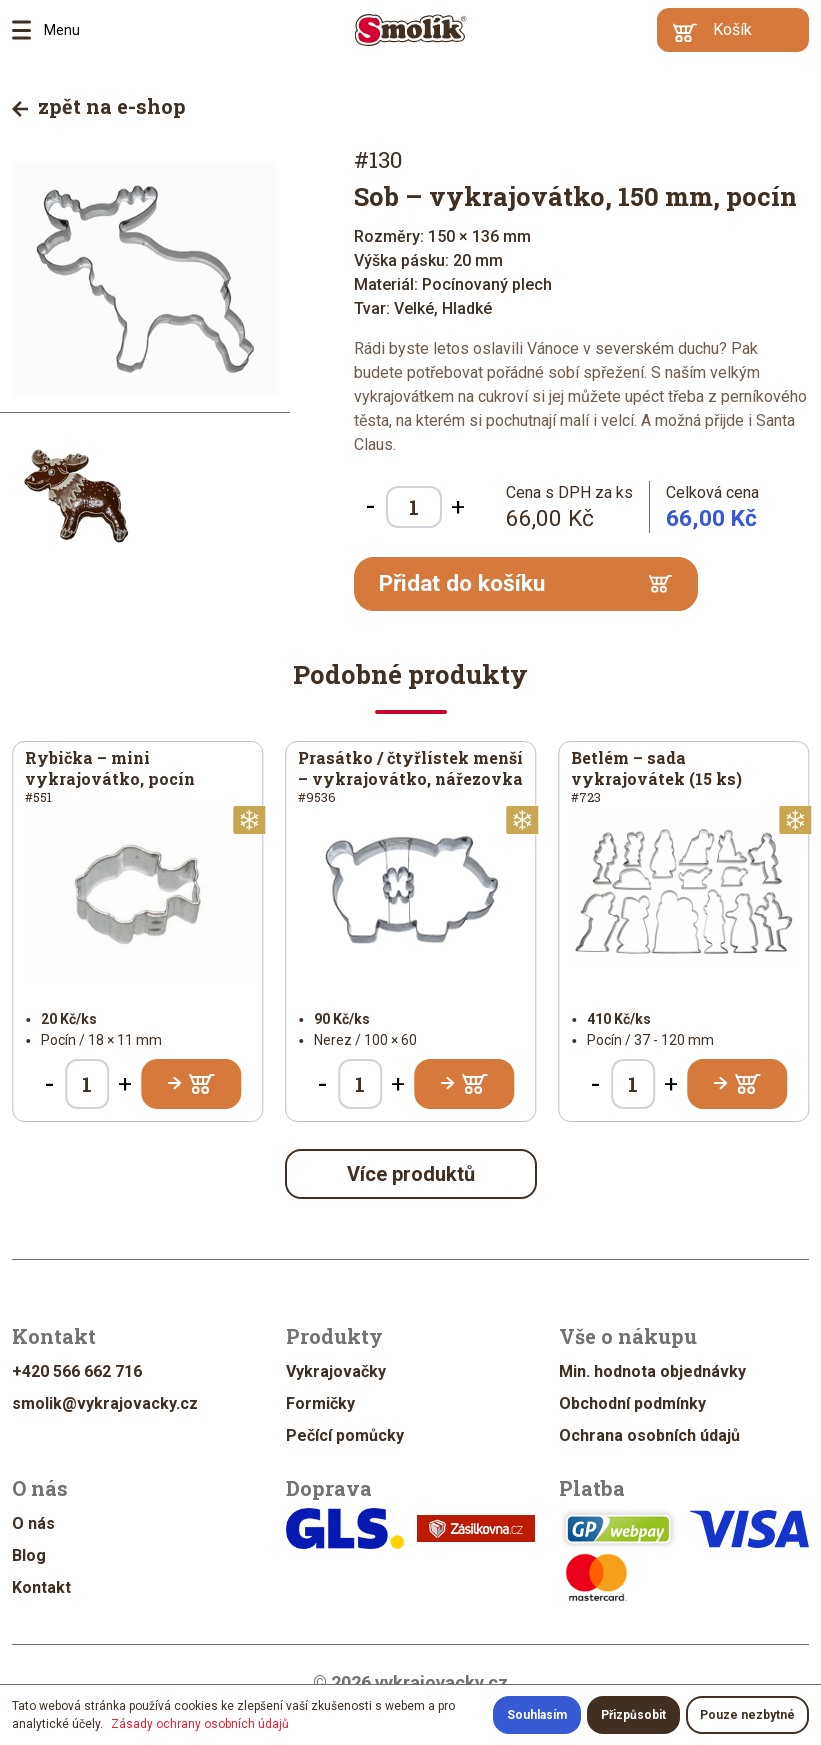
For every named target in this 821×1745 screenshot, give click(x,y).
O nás (33, 1523)
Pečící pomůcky (345, 1435)
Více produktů (411, 1174)
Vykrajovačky (336, 1371)
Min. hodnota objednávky (652, 1371)
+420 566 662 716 (77, 1371)
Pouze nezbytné (747, 1715)
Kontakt (41, 1587)
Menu (28, 30)
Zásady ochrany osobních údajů (200, 1724)
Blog (29, 1555)
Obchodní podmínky (632, 1403)
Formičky (320, 1403)
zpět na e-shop (99, 106)
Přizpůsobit (633, 1715)
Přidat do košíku (525, 583)
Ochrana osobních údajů (649, 1435)
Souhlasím (537, 1715)
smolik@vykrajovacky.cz (105, 1403)
